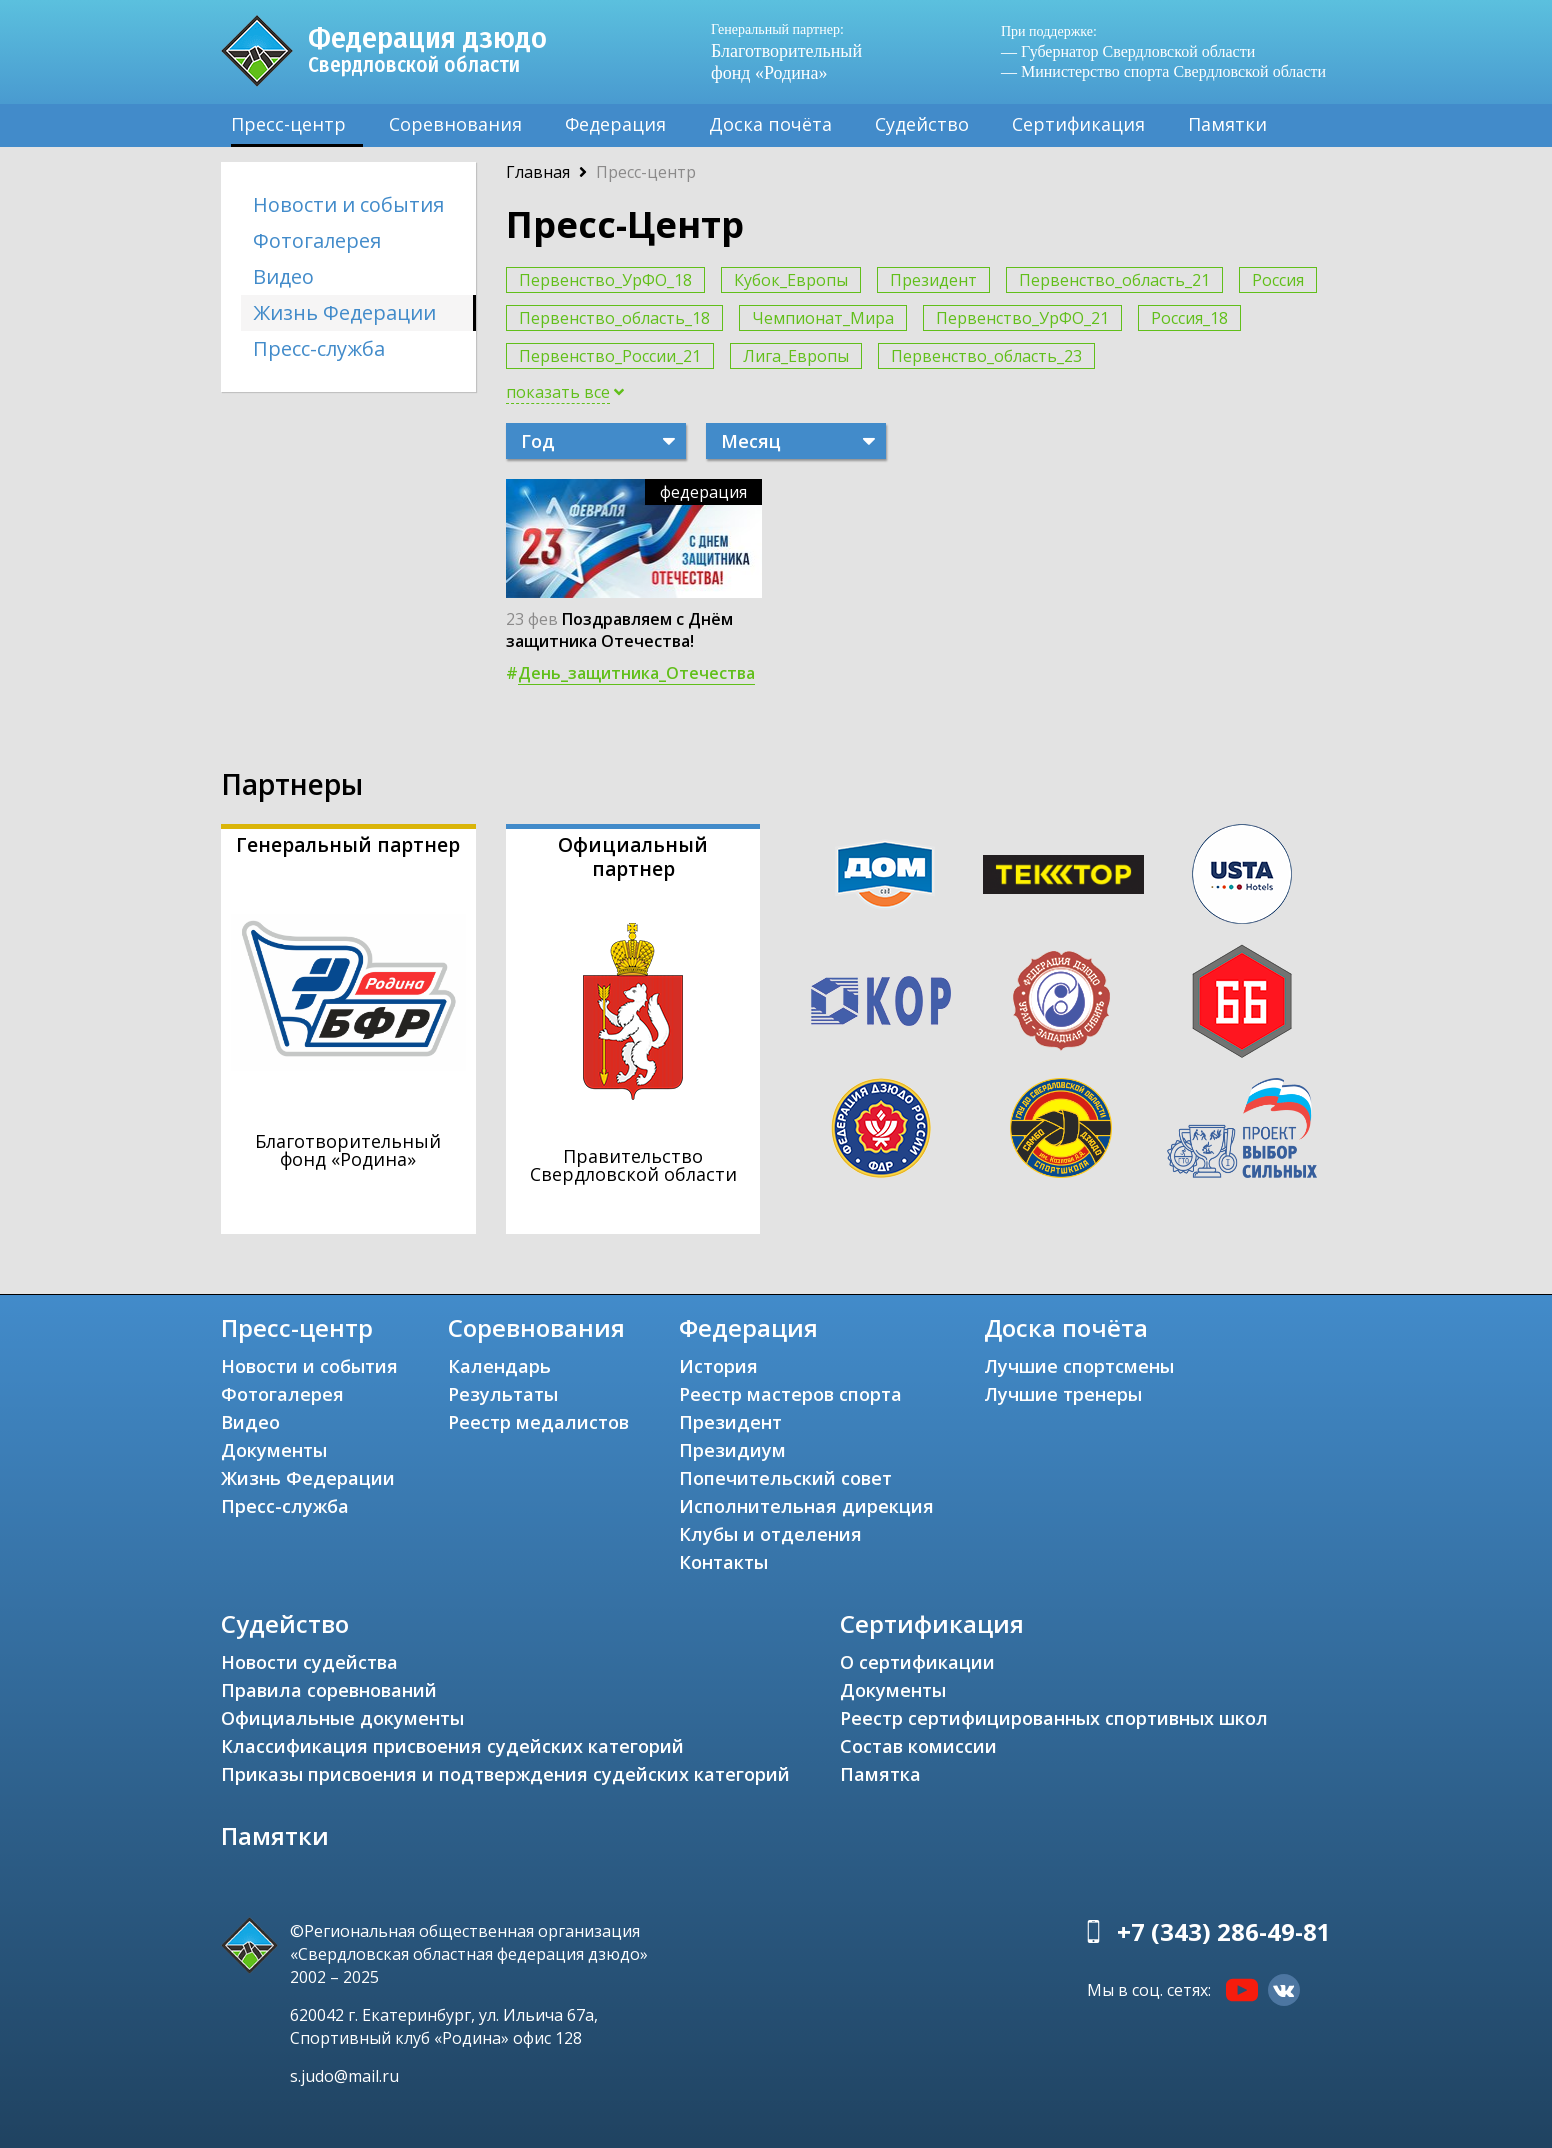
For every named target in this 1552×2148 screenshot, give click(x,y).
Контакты (723, 1562)
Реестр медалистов (538, 1422)
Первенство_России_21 (610, 356)
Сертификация (1078, 124)
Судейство (922, 124)
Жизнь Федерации (344, 312)
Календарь (499, 1366)
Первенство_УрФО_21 (1022, 318)
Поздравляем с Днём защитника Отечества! (619, 630)
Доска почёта (770, 124)
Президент (933, 280)
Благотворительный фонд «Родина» (796, 51)
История (718, 1366)
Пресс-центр (288, 124)
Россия (1278, 280)
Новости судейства (309, 1662)
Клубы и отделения (770, 1534)
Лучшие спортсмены (1079, 1366)
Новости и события (348, 204)
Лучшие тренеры (1063, 1394)
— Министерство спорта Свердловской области (1163, 71)
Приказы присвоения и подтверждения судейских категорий (505, 1774)
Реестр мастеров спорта (790, 1394)
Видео (283, 276)
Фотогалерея (317, 240)
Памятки (1227, 124)
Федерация (615, 124)
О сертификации (917, 1662)
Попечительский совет (785, 1478)
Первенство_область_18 (614, 318)
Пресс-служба (319, 348)
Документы (274, 1450)
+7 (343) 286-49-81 (1224, 1931)
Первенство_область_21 (1114, 280)
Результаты (503, 1394)
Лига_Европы (796, 356)
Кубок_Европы (791, 280)
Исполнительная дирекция (806, 1506)
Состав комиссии (918, 1746)
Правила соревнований (329, 1690)
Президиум (732, 1450)
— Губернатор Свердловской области (1128, 51)
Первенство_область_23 (986, 356)
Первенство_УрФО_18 (605, 280)
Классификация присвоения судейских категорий (452, 1746)
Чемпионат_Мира (823, 318)
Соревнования (455, 124)
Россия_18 (1189, 318)
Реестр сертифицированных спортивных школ (1054, 1718)
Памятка (880, 1774)
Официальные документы (342, 1718)
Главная (538, 172)
